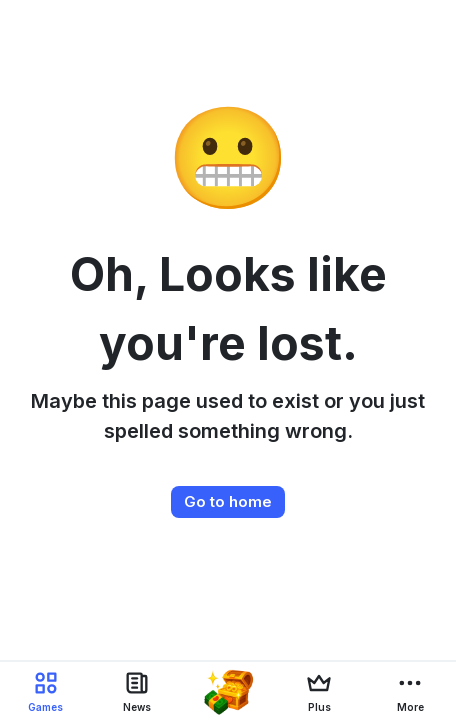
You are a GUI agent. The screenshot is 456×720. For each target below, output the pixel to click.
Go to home (228, 501)
